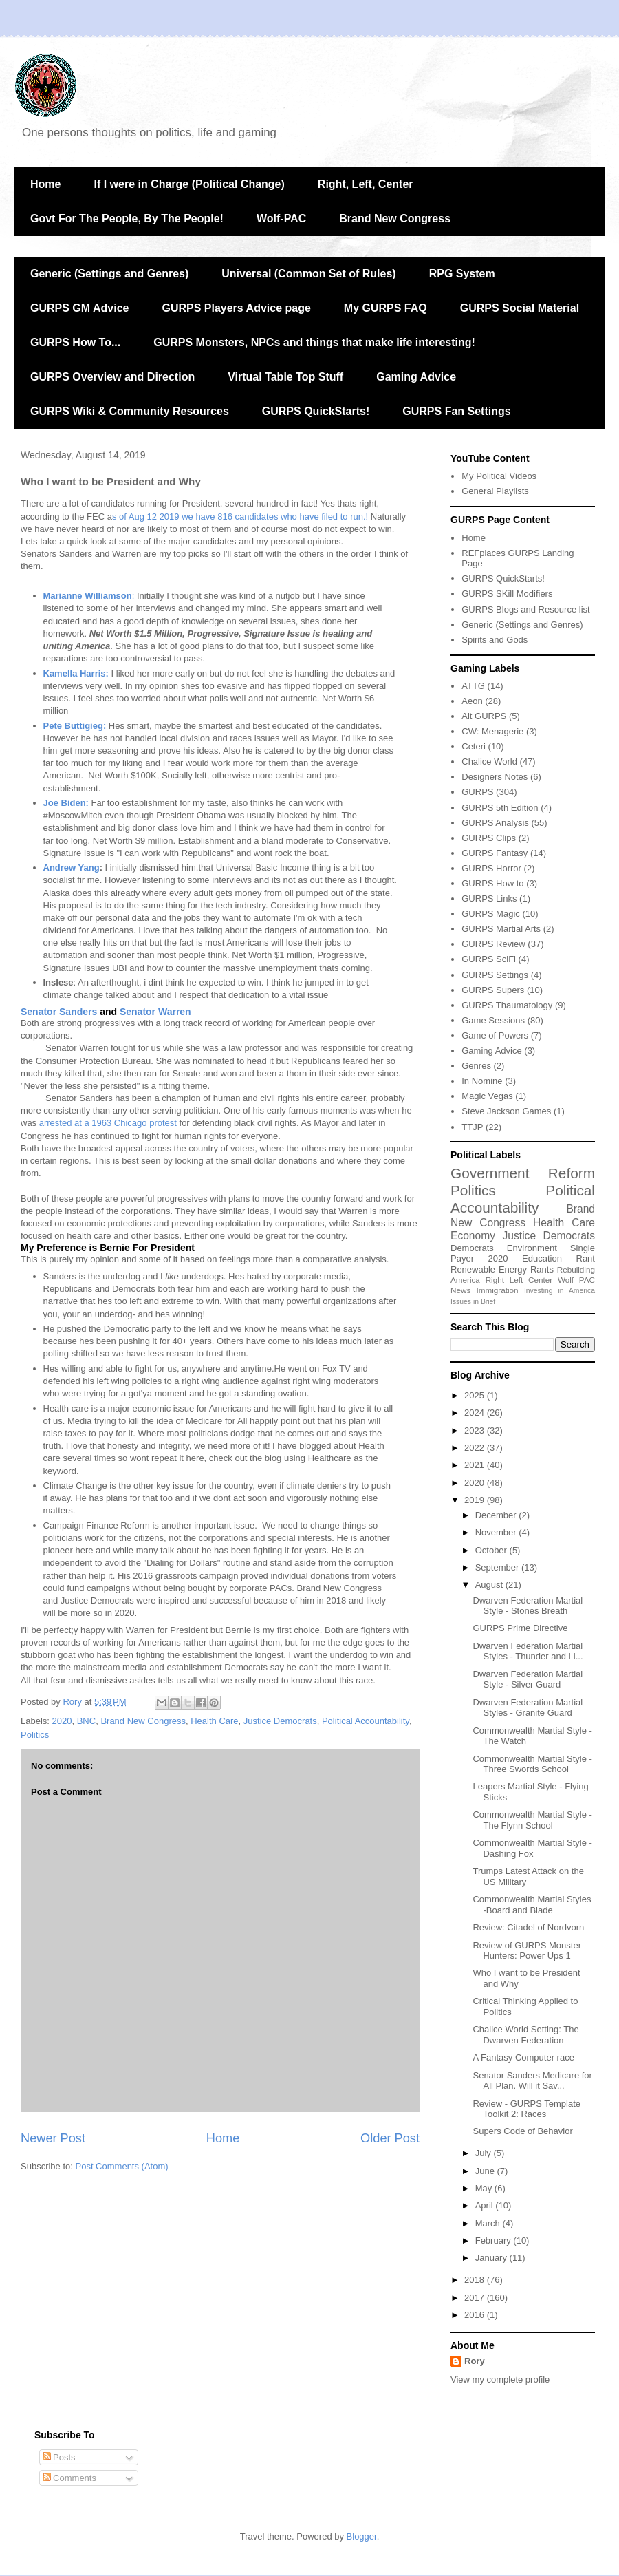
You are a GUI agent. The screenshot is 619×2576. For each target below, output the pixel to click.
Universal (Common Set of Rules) (308, 273)
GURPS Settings (494, 975)
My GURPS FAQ (385, 308)
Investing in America (559, 1291)
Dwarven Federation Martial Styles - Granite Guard (528, 1707)
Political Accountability (365, 1721)
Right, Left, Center (365, 184)
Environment (532, 1248)
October (492, 1550)
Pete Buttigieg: (75, 726)
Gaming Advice (416, 377)
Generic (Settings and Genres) (109, 273)
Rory (474, 2361)
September (498, 1567)
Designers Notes (494, 776)
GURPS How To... (75, 342)
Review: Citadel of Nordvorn (528, 1927)
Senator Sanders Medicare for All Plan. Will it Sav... (532, 2080)
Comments (69, 2478)
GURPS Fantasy (494, 853)
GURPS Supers (492, 990)
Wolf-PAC (281, 218)
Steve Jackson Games (506, 1111)
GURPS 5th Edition (499, 807)
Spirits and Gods (494, 640)
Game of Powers (494, 1035)
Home (45, 184)
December (497, 1515)
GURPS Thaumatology (506, 1005)
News (460, 1290)
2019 (475, 1500)
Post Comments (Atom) (122, 2166)
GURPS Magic (490, 913)
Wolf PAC (576, 1279)
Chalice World (489, 761)
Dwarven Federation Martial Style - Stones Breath (528, 1606)
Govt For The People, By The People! (127, 218)
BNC (86, 1721)
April (485, 2205)
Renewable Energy (488, 1269)
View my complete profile (500, 2379)
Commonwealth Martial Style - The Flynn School (532, 1820)
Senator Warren (155, 1011)
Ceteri (473, 746)
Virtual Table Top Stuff (285, 377)
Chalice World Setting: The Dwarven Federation (525, 2034)
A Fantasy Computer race (523, 2057)
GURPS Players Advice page (236, 308)
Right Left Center (519, 1279)
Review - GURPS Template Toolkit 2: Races (526, 2109)
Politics (35, 1734)
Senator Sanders (59, 1011)
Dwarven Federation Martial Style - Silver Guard (528, 1679)
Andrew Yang (71, 867)
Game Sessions (493, 1020)
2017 (475, 2297)
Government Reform (522, 1173)
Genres (476, 1066)
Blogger (362, 2536)
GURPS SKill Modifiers (506, 593)
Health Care (214, 1721)
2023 (475, 1430)
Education (542, 1258)
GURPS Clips (488, 838)
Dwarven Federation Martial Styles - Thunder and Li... (528, 1651)
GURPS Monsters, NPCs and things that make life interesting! (314, 342)
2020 (62, 1721)
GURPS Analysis (495, 823)
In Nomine (481, 1081)
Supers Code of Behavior (522, 2131)
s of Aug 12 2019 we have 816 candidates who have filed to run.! (240, 516)
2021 (475, 1465)
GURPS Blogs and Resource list (525, 609)
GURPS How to (492, 883)
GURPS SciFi (488, 959)
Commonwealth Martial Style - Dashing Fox (532, 1848)
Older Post (390, 2138)
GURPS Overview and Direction (112, 377)
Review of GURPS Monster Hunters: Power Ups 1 (527, 1950)
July (484, 2153)
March (489, 2223)
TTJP (472, 1127)
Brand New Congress (394, 218)
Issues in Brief (472, 1302)
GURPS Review (493, 944)
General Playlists (495, 491)
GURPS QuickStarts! (315, 411)
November (497, 1532)
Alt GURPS (483, 716)
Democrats (472, 1248)
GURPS (477, 792)
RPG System (462, 273)
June (486, 2171)
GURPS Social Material (519, 308)
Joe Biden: (66, 803)
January (492, 2258)
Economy (472, 1236)
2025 (475, 1395)
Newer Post (53, 2138)
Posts (59, 2457)
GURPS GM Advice (79, 308)
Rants (542, 1269)
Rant (585, 1258)
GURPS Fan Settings (456, 411)
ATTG (473, 686)
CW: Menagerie (492, 731)
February (494, 2240)
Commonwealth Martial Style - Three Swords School (532, 1764)
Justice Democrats (280, 1721)
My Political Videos (498, 476)
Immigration (498, 1290)
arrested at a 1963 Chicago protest (109, 1123)
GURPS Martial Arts (501, 929)
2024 (475, 1412)
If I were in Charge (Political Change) (189, 184)
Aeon (471, 701)
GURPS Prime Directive (520, 1628)
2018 (475, 2280)
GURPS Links (489, 898)
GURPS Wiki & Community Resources (129, 411)
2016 (475, 2315)
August (490, 1584)
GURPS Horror (491, 868)
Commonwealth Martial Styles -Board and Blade (532, 1904)
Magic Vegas (486, 1096)
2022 (475, 1448)
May (485, 2188)
